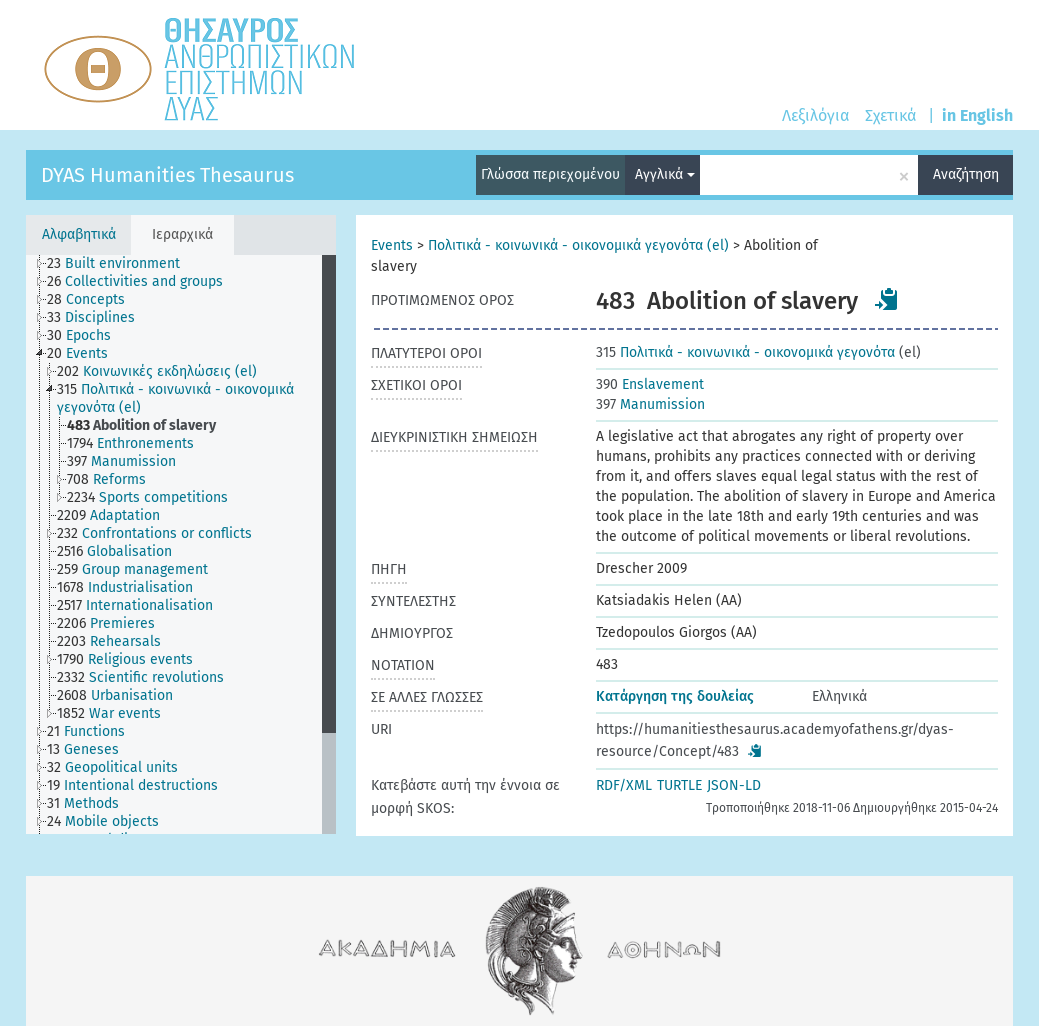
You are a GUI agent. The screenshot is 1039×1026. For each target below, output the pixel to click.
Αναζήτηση (966, 174)
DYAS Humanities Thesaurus (167, 175)
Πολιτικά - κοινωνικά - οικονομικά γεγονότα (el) (578, 245)
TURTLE (679, 785)
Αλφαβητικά (79, 234)
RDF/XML (624, 785)
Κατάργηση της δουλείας (675, 696)
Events (392, 245)
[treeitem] (122, 264)
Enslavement (650, 384)
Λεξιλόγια (815, 115)
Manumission (650, 404)
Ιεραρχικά (182, 234)
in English (977, 115)
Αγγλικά (665, 174)
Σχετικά (890, 115)
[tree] (181, 544)
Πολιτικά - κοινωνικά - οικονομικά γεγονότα (745, 352)
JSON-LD (734, 785)
